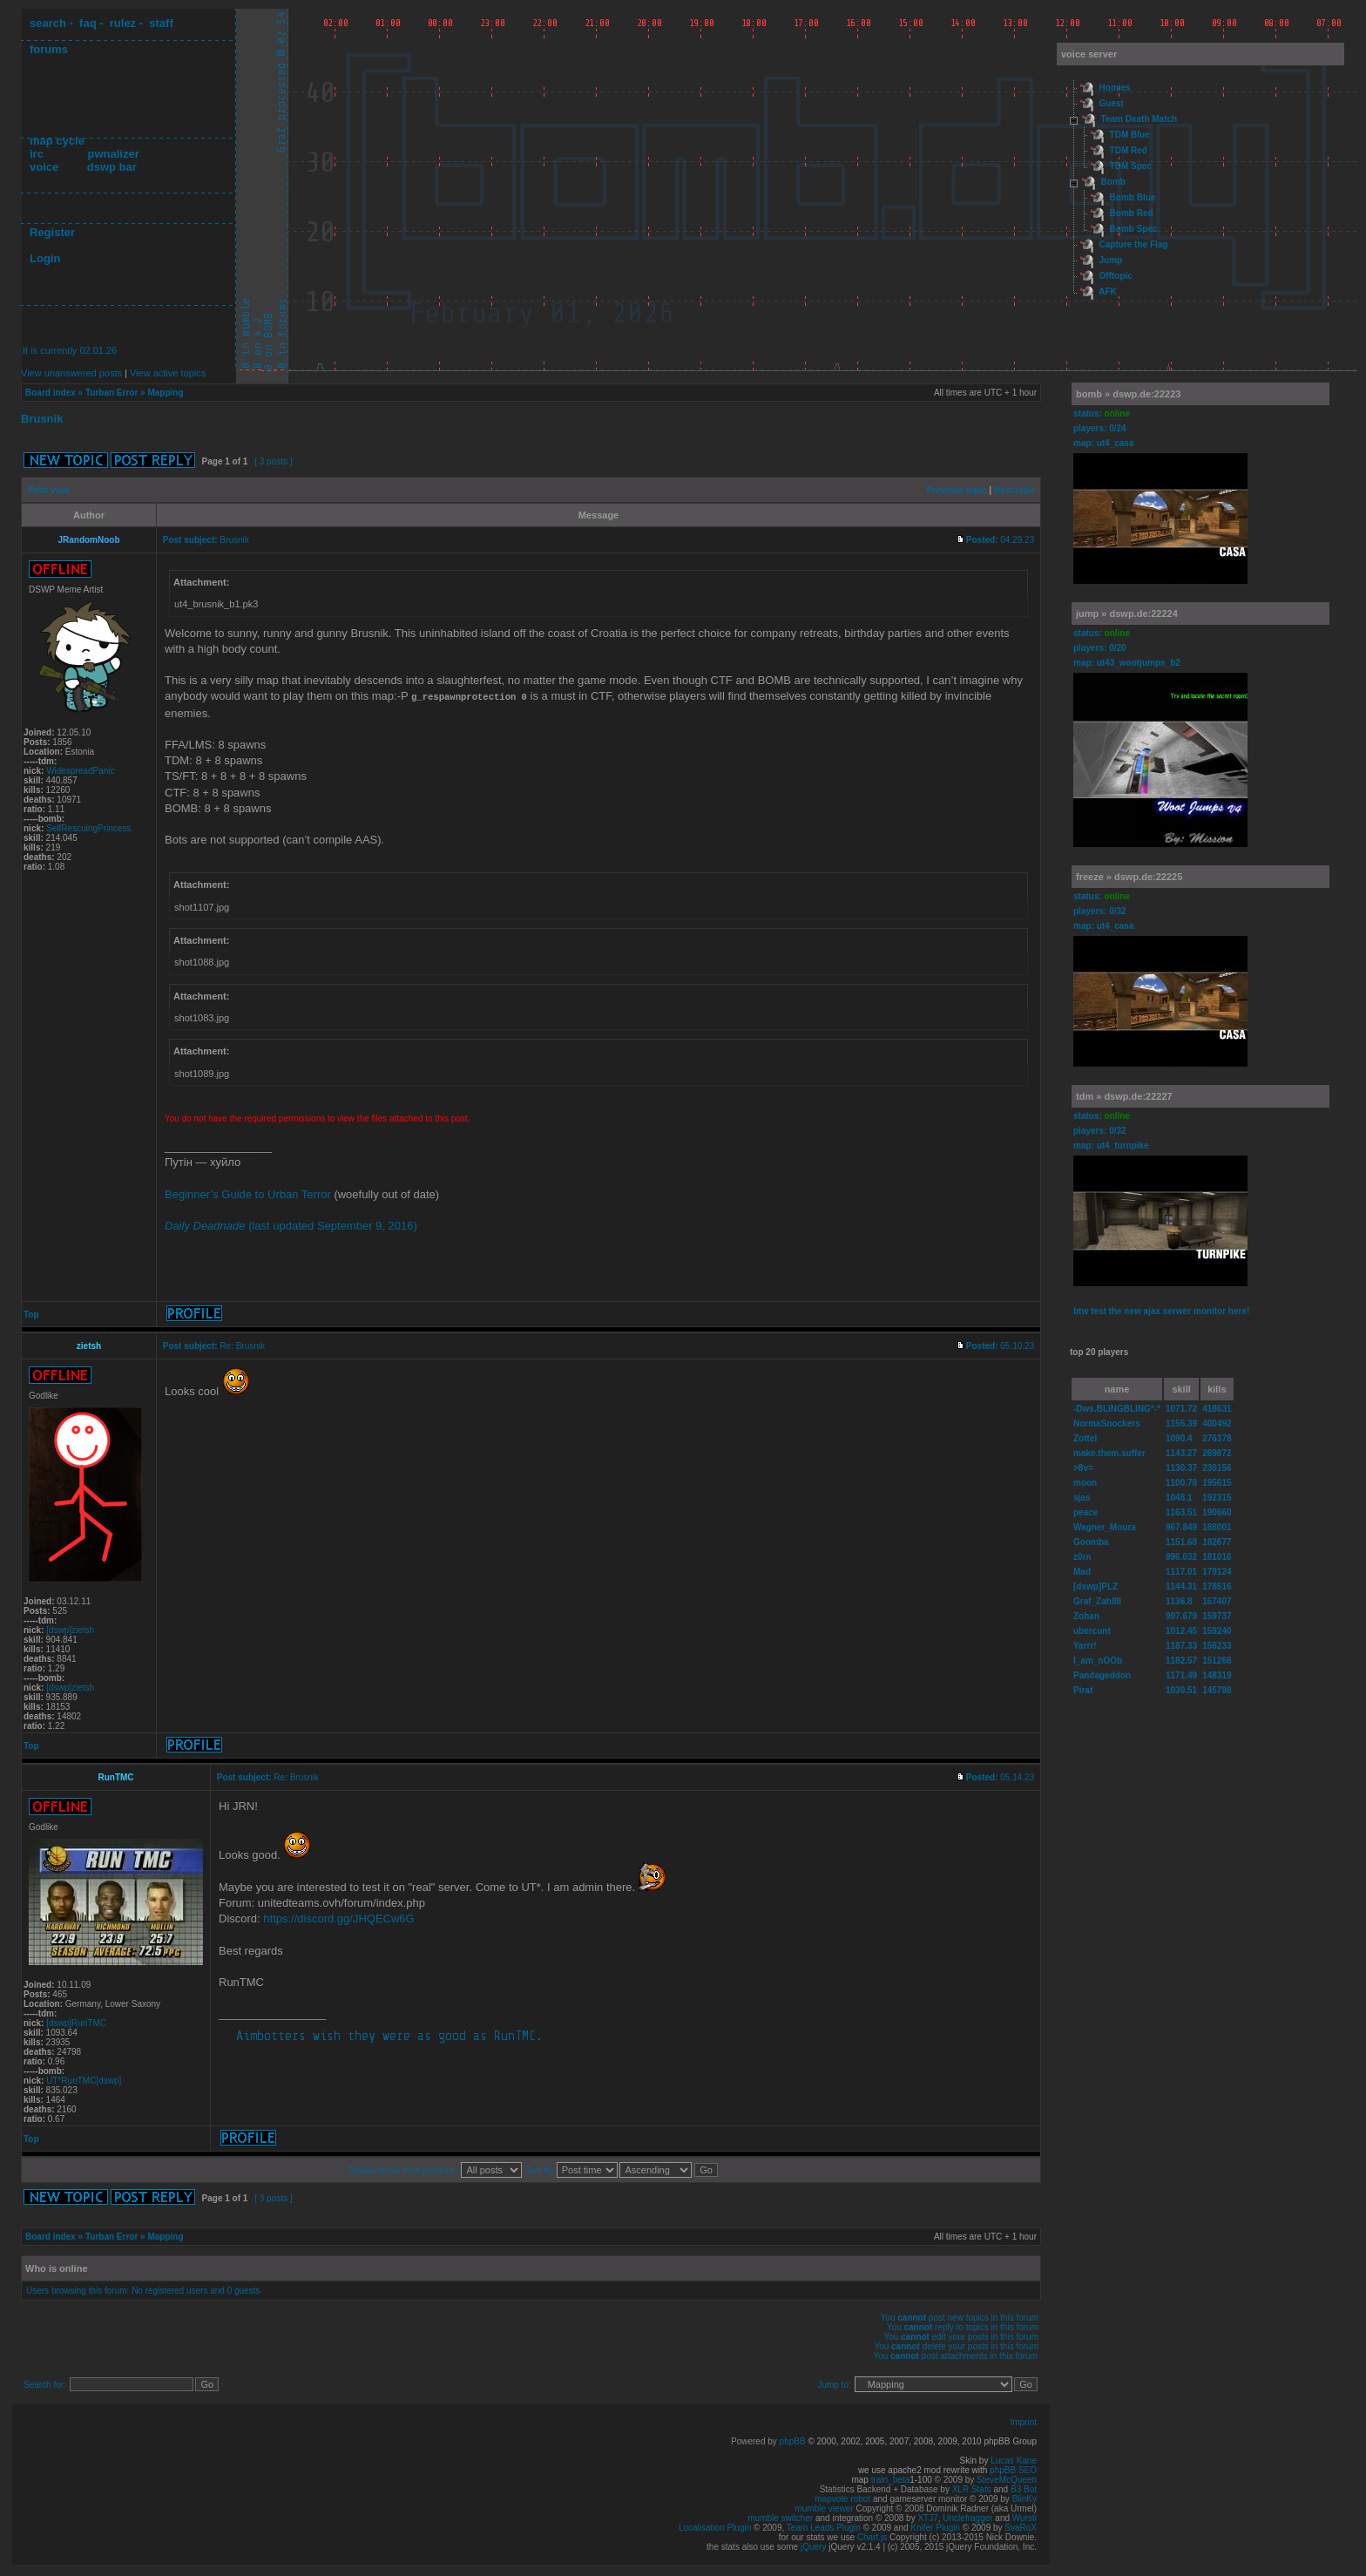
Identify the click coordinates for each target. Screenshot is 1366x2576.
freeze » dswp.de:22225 (1129, 876)
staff (160, 23)
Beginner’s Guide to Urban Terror (248, 1193)
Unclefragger (967, 2517)
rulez (123, 23)
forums (49, 49)
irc (37, 153)
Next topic (1015, 490)
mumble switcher (780, 2517)
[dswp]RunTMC (76, 2022)
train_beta (890, 2479)
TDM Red (1128, 150)
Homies (1115, 87)
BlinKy (1024, 2498)
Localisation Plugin (715, 2527)
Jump (1111, 260)
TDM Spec (1131, 166)
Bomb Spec (1134, 229)
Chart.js (872, 2536)
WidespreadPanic (80, 771)
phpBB (793, 2440)
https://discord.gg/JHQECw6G (338, 1917)
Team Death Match (1139, 119)
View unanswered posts (71, 373)
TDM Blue (1130, 134)
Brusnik (42, 418)
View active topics (168, 373)
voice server (1089, 54)
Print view (49, 490)
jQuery (813, 2546)
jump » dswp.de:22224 (1127, 613)
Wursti (1024, 2517)
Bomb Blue (1133, 197)
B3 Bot (1024, 2488)
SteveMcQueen (1007, 2479)
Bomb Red (1131, 213)
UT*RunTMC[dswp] (83, 2080)
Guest (1111, 103)
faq (88, 23)
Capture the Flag (1133, 244)
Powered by (755, 2440)
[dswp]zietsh (70, 1629)
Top (31, 1314)
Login (45, 258)
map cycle (57, 140)
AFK (1108, 291)
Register (52, 232)
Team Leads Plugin (824, 2527)
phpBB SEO (1013, 2469)
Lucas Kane (1014, 2459)
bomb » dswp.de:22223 (1128, 394)
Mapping (165, 392)
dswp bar (112, 166)
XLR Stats (971, 2488)
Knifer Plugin (935, 2527)
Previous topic (957, 490)
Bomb (1113, 181)
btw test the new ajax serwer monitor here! (1161, 1311)
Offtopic (1116, 276)
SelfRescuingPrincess (88, 828)
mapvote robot (842, 2498)
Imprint (1023, 2421)
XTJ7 (927, 2517)
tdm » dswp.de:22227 (1124, 1096)
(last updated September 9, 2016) (291, 1224)
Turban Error (111, 392)
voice (44, 166)
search (48, 23)
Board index (50, 392)
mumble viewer (824, 2507)
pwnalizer (113, 153)
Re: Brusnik (242, 1345)
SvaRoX (1020, 2527)
